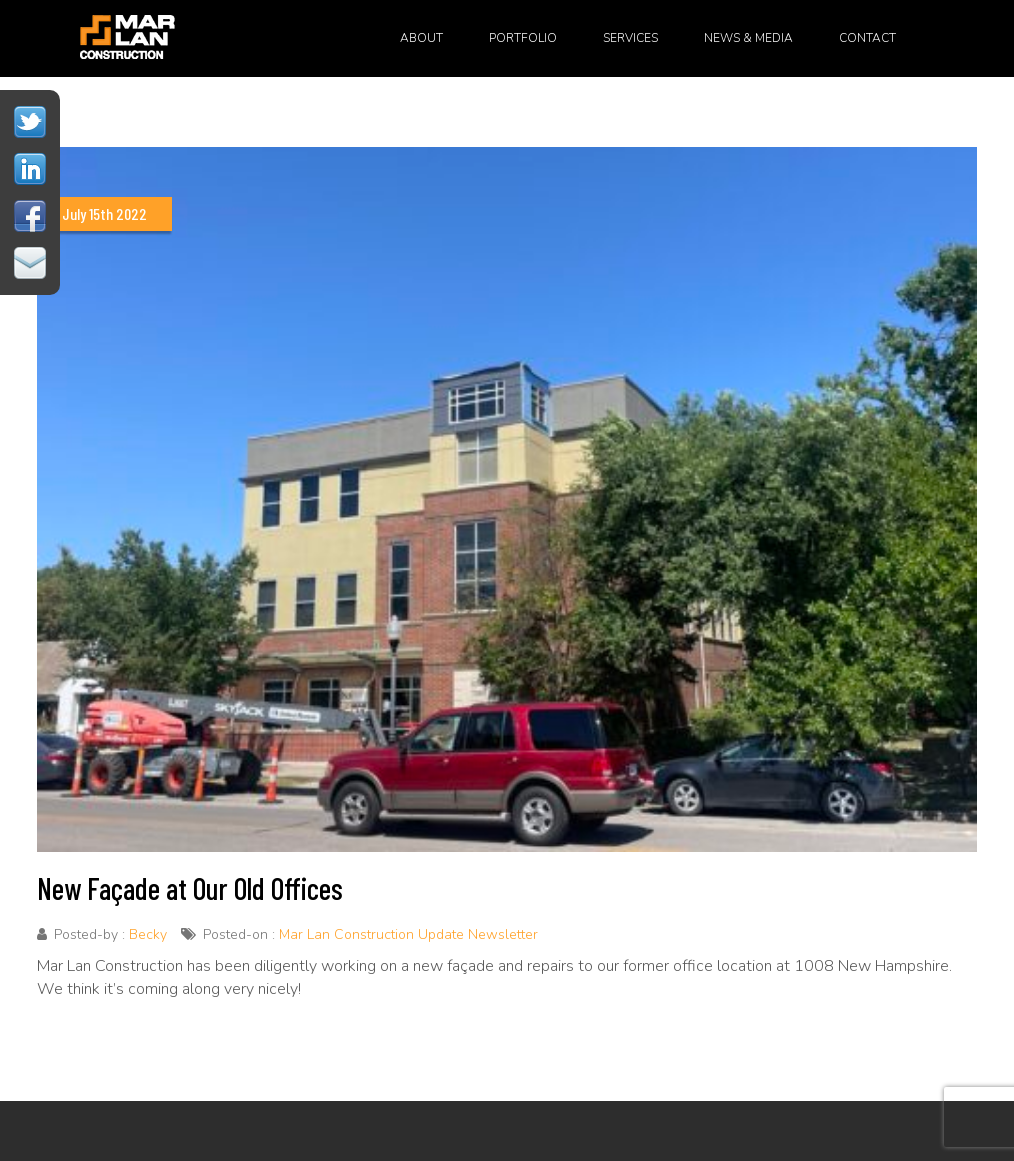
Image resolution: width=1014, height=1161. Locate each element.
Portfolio (523, 38)
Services (630, 38)
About (421, 38)
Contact (867, 38)
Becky (148, 934)
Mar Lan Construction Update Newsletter (408, 934)
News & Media (748, 38)
